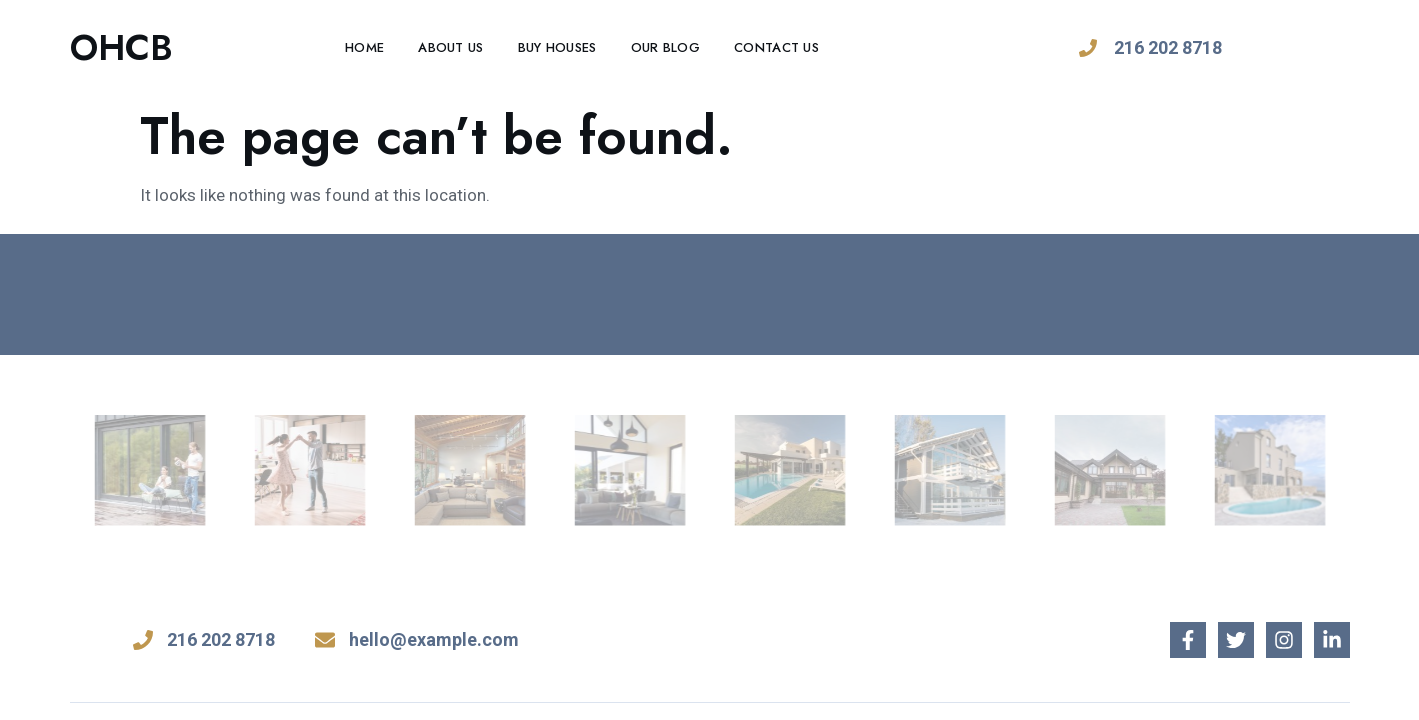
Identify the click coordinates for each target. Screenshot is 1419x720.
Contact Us (776, 47)
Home (364, 47)
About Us (450, 47)
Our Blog (665, 47)
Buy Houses (557, 47)
